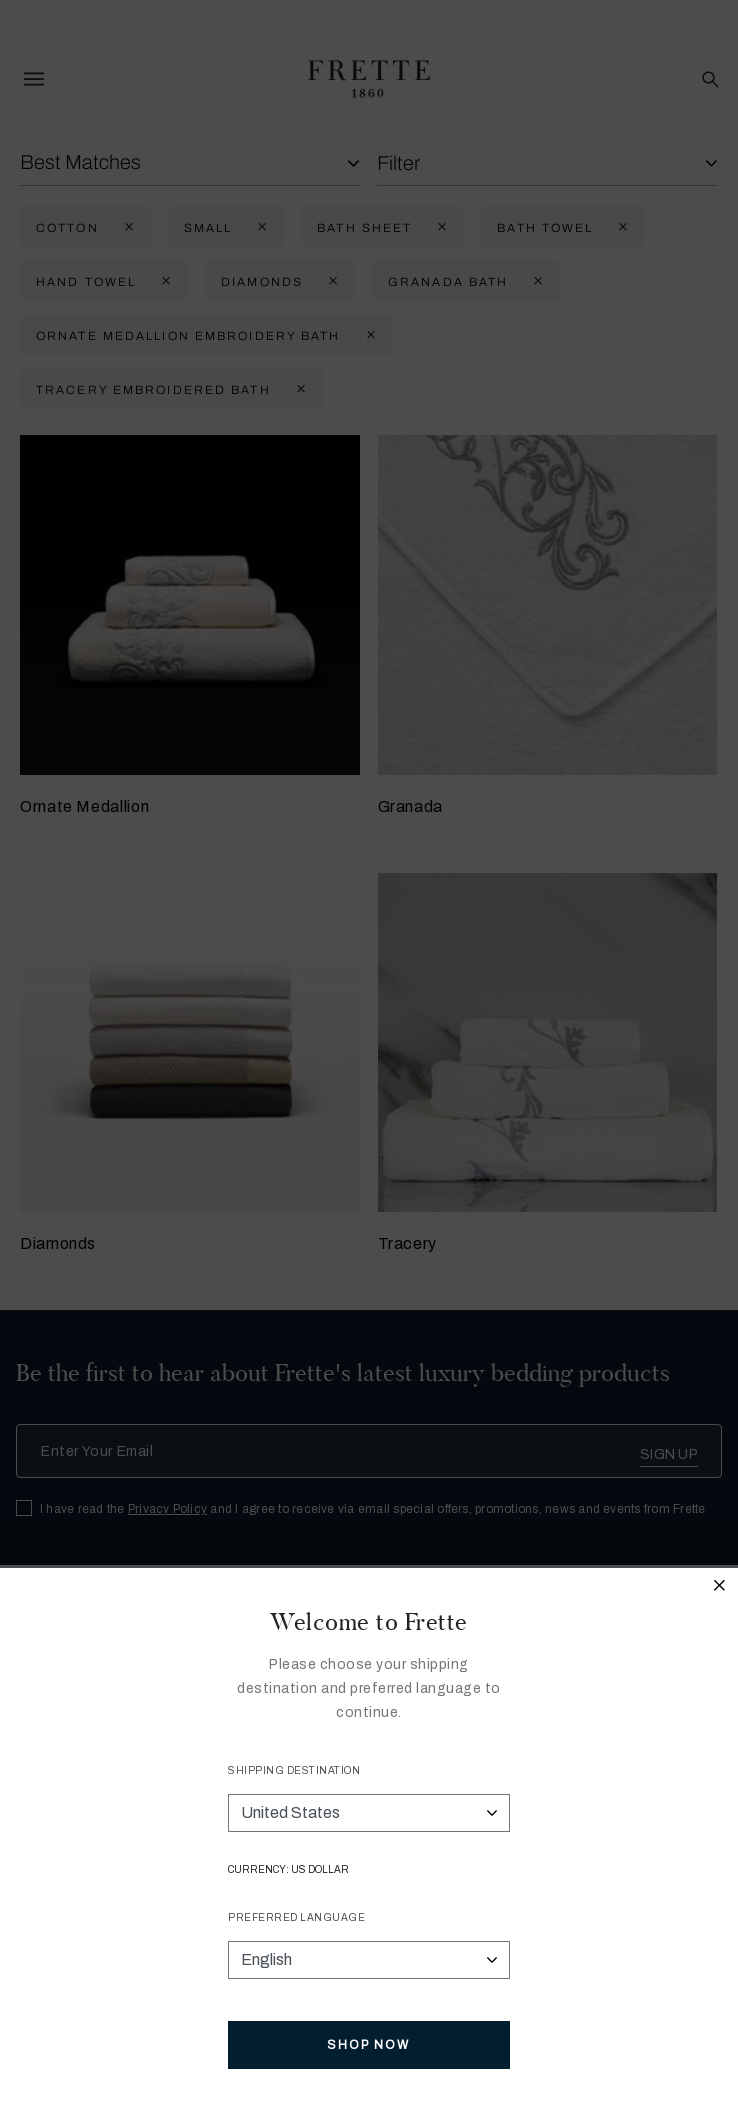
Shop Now (368, 2045)
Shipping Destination (294, 1770)
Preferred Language (296, 1917)
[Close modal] (720, 1588)
